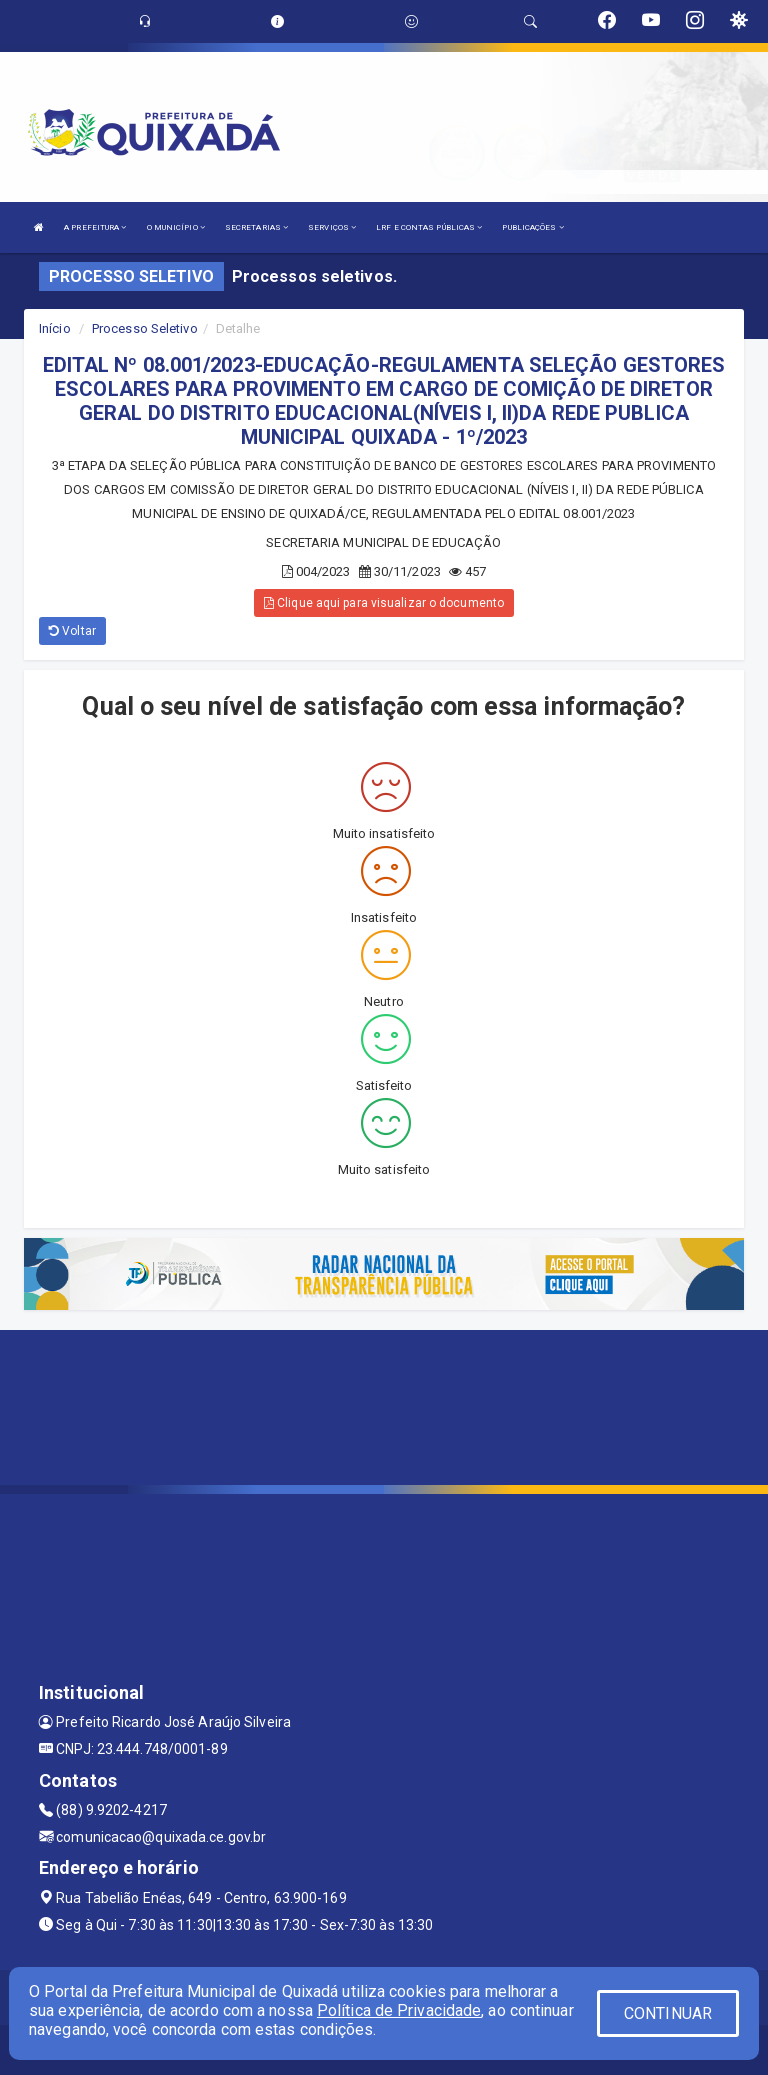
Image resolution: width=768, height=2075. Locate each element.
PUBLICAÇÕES (532, 227)
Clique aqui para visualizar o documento (384, 603)
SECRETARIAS (256, 227)
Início (55, 328)
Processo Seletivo (145, 328)
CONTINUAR (668, 2013)
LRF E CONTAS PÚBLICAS (429, 227)
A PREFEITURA (95, 227)
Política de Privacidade (399, 2010)
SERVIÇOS (332, 227)
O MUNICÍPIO (176, 227)
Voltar (72, 631)
